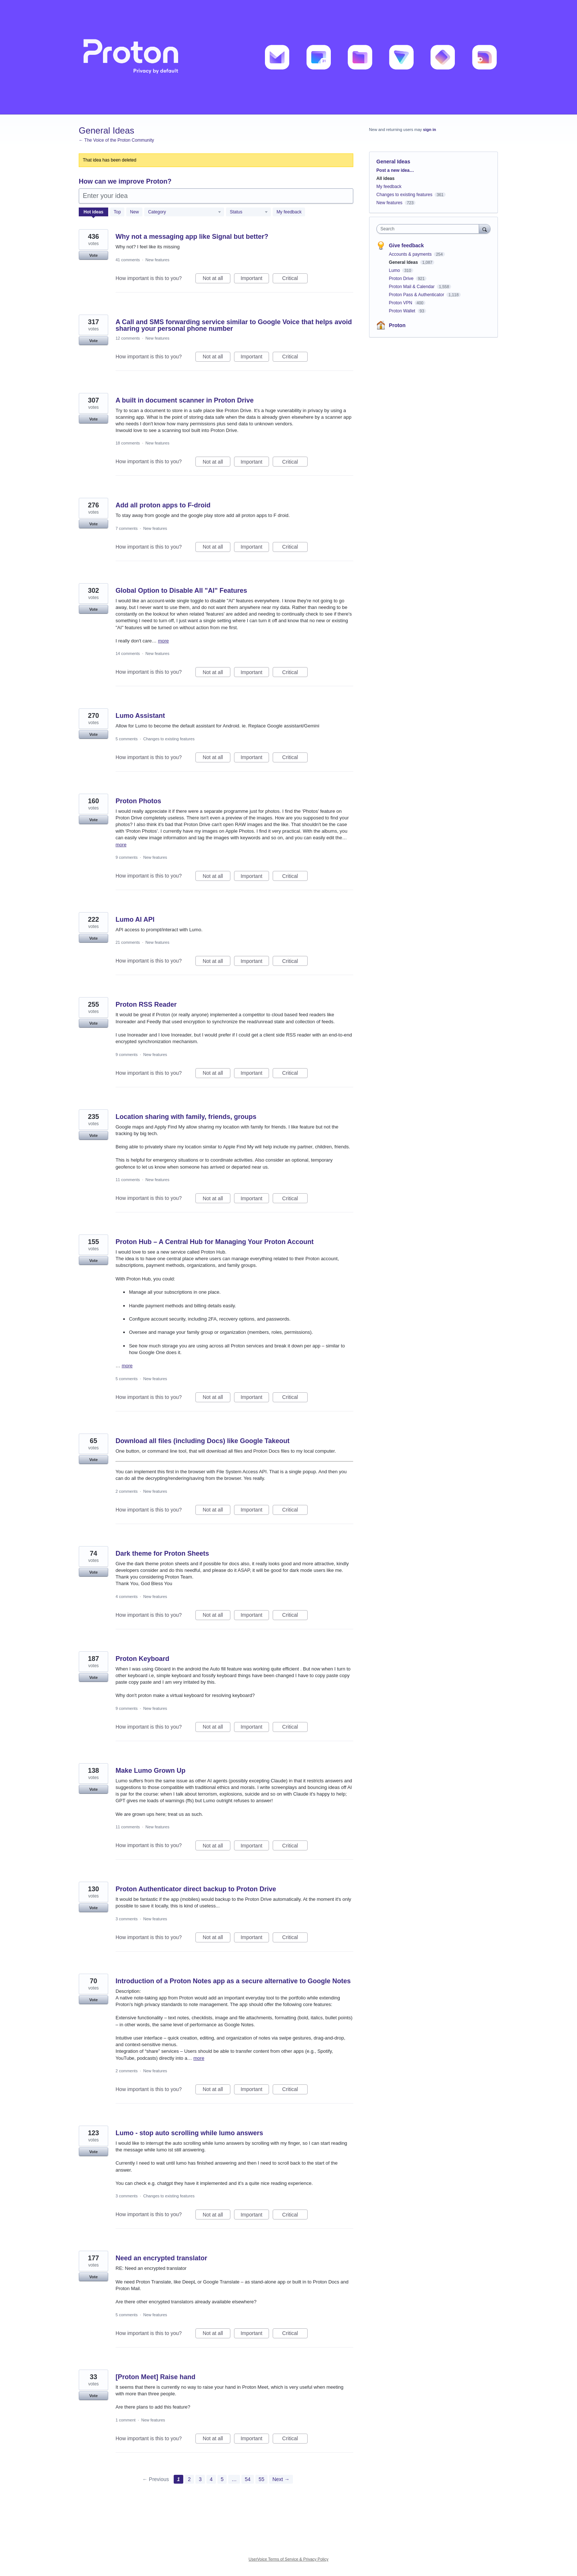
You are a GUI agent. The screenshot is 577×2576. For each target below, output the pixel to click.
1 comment (125, 2420)
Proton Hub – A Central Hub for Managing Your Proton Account (215, 1242)
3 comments (127, 1919)
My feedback (288, 212)
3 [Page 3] (200, 2479)
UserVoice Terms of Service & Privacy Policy (289, 2559)
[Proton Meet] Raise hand (155, 2377)
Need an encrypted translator (161, 2258)
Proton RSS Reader (146, 1004)
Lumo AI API (135, 919)
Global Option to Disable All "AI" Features (181, 590)
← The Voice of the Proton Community (116, 140)
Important (255, 279)
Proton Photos (138, 801)
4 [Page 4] (211, 2479)
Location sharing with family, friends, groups (186, 1116)
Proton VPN (401, 302)
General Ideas (404, 262)
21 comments (128, 942)
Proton (397, 325)
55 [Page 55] (262, 2479)
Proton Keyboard (142, 1658)
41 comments (128, 260)
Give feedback (406, 245)
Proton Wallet (403, 310)
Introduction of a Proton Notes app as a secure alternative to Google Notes (233, 1981)
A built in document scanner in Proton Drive (185, 400)
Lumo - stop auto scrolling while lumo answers (189, 2133)
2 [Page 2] (189, 2479)
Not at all (216, 279)
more (163, 640)
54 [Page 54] (248, 2479)
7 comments (127, 528)
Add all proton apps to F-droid (163, 505)
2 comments (127, 1491)
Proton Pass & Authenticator (417, 294)
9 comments (127, 857)
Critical (295, 279)
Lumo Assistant (140, 715)
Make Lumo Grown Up (150, 1770)
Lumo (395, 270)
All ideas (385, 178)
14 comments (128, 653)
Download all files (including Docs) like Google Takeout (203, 1441)
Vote (93, 255)
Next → (281, 2479)
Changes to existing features (168, 739)
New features (157, 260)
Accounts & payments (411, 254)
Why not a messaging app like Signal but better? (192, 236)
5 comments (127, 739)
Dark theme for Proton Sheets (162, 1553)
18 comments (128, 443)
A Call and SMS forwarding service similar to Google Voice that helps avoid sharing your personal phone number (234, 325)
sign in (429, 129)
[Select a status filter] (249, 212)
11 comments (128, 1179)
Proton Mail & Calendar (412, 286)
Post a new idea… (395, 170)
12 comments (128, 338)
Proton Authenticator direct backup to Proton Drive (196, 1889)
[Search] (485, 228)
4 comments (127, 1596)
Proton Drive (402, 278)
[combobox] (429, 228)
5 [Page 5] (222, 2479)
